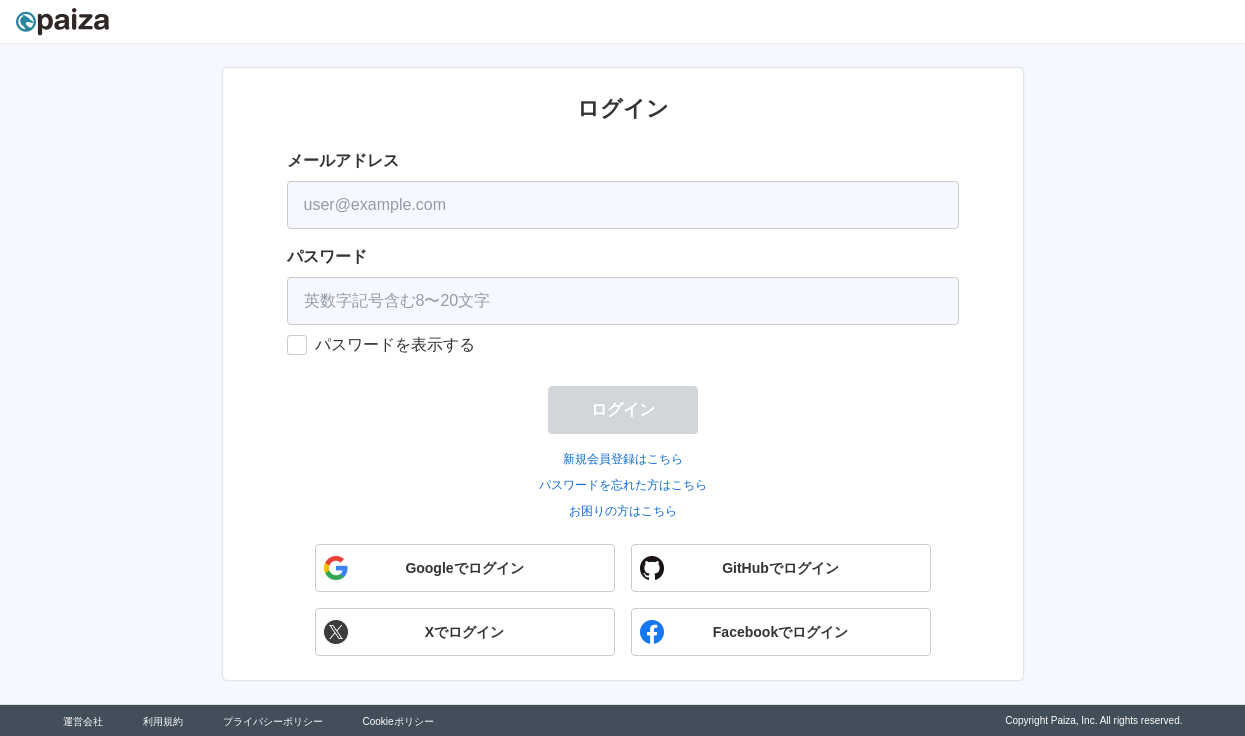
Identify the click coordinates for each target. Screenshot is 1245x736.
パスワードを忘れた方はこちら (623, 485)
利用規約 (163, 721)
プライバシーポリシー (273, 721)
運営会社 (83, 721)
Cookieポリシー (398, 721)
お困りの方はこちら (623, 511)
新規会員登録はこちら (623, 459)
